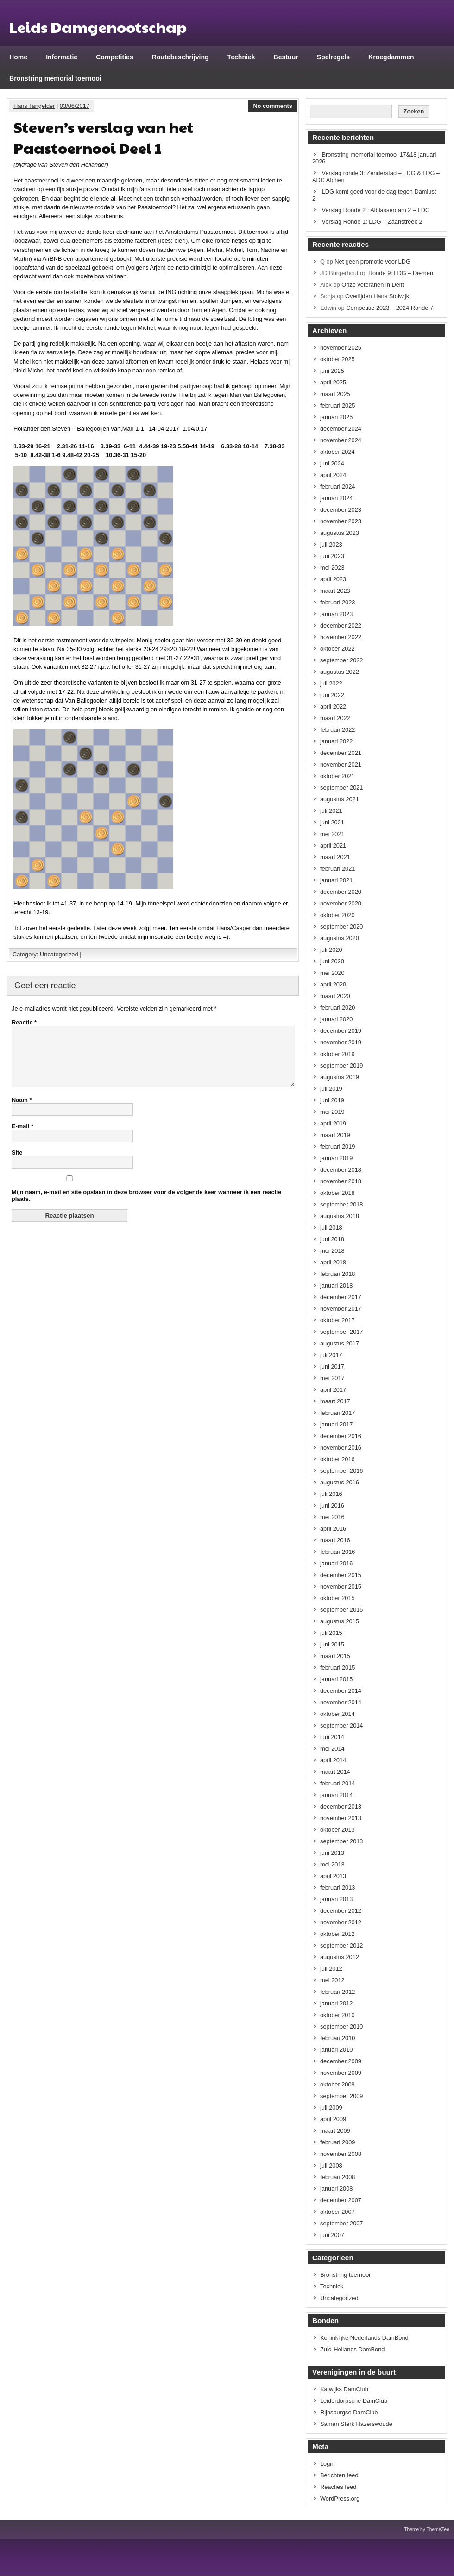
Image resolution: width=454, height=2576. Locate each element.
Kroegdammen (391, 57)
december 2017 (340, 1297)
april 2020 (333, 984)
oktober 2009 (337, 2084)
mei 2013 (332, 1864)
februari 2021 (337, 868)
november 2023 (340, 521)
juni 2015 (332, 1644)
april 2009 (333, 2119)
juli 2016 (331, 1493)
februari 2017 (337, 1412)
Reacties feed (338, 2486)
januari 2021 (336, 880)
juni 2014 (332, 1737)
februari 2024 (337, 486)
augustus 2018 (339, 1216)
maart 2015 (335, 1655)
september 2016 (341, 1470)
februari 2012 (337, 1991)
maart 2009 (335, 2130)
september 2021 (341, 787)
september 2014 (341, 1725)
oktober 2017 (337, 1320)
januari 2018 (336, 1285)
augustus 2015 (339, 1621)
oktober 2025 (337, 359)
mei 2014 (332, 1748)
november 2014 (340, 1702)
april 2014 (333, 1760)
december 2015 (340, 1574)
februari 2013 (337, 1887)
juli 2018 (331, 1227)
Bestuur (286, 57)
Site (17, 1163)
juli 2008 (331, 2165)
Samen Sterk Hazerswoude (356, 2423)
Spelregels (333, 57)
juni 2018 (332, 1239)
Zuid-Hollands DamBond (352, 2349)
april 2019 (333, 1123)
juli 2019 (331, 1088)
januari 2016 (336, 1563)
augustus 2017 (339, 1343)
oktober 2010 (337, 2014)
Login (327, 2463)
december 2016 (340, 1436)
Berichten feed (339, 2475)
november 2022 (340, 637)
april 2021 (333, 845)
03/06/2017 (74, 105)
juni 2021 (332, 822)
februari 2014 (337, 1783)
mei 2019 (332, 1111)
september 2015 (341, 1609)
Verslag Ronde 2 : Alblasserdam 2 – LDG (376, 210)
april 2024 (333, 474)
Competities (114, 57)
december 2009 (340, 2061)
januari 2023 (336, 613)
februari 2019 (337, 1146)
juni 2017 (332, 1366)
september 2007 (341, 2223)
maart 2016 (335, 1540)
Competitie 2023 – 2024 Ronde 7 (389, 307)
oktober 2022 (337, 648)
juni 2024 (332, 463)
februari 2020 (337, 1007)
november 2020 (340, 903)
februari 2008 (337, 2177)
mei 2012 (332, 1980)
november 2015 (340, 1586)
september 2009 (341, 2095)
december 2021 (340, 752)
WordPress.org (339, 2498)
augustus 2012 (339, 1957)
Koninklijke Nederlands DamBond (364, 2337)
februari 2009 (337, 2142)
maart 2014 (335, 1771)
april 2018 (333, 1262)
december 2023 (340, 509)
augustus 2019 (339, 1077)
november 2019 (340, 1042)
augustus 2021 (339, 799)
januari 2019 (336, 1158)
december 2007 (340, 2200)
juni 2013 (332, 1852)
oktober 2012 (337, 1933)
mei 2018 (332, 1250)
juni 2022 (332, 694)
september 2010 (341, 2026)
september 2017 (341, 1331)
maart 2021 (335, 857)
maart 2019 (335, 1134)
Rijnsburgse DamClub (349, 2412)
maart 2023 (335, 590)
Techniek (241, 57)
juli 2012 (331, 1968)
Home (18, 57)
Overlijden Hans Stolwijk (377, 296)
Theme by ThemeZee (426, 2529)
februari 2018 (337, 1273)
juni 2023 (332, 556)
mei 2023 (332, 567)
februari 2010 (337, 2038)
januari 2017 (336, 1424)
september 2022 (341, 660)
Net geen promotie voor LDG (372, 261)
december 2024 (340, 428)
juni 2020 (332, 961)
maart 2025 (335, 393)
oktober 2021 (337, 776)
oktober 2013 (337, 1829)
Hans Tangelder (34, 105)
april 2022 (333, 706)
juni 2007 (332, 2234)
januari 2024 (336, 498)
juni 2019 (332, 1100)
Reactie (24, 1022)
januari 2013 (336, 1899)
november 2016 (340, 1447)
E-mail (22, 1137)
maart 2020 (335, 996)
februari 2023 (337, 602)
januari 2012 (336, 2003)
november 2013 (340, 1818)
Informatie (61, 57)
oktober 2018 (337, 1192)
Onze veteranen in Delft (372, 284)
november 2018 (340, 1181)
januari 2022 (336, 741)
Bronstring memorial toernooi (55, 78)
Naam (22, 1110)
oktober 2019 (337, 1053)
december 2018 (340, 1169)
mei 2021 (332, 833)
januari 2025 (336, 417)
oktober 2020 (337, 914)
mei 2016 (332, 1517)
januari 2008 (336, 2188)
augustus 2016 (339, 1482)
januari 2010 (336, 2049)
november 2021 (340, 764)
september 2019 (341, 1065)
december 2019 (340, 1030)
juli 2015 (331, 1632)
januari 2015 (336, 1679)
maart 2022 (335, 718)
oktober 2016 (337, 1459)
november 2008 (340, 2153)
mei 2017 (332, 1378)
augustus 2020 (339, 938)
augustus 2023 (339, 532)
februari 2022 (337, 729)
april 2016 (333, 1528)
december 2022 (340, 625)
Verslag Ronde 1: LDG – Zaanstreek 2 (372, 221)
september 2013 (341, 1841)
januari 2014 (336, 1794)
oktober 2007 (337, 2211)
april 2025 (333, 382)
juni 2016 (332, 1505)
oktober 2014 (337, 1713)
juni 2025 (332, 370)
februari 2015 (337, 1667)
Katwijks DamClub (344, 2389)
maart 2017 (335, 1401)
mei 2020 (332, 972)
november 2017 (340, 1308)
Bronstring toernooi (345, 2274)
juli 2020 (331, 949)
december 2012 (340, 1910)
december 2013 (340, 1806)
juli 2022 (331, 683)
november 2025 (340, 347)
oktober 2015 (337, 1598)
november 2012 (340, 1922)
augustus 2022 (339, 671)
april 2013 (333, 1875)
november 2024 (340, 440)
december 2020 (340, 891)
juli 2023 (331, 544)
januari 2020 (336, 1019)
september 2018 (341, 1204)
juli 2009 (331, 2107)
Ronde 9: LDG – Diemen (400, 273)
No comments (272, 105)
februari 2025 (337, 405)
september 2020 (341, 926)
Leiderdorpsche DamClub (353, 2400)
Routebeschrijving (180, 57)
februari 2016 (337, 1551)
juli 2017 (331, 1354)
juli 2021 (331, 810)
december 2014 (340, 1690)
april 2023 (333, 579)
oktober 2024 (337, 451)
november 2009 (340, 2072)
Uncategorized (59, 954)
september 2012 (341, 1945)
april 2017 (333, 1389)
